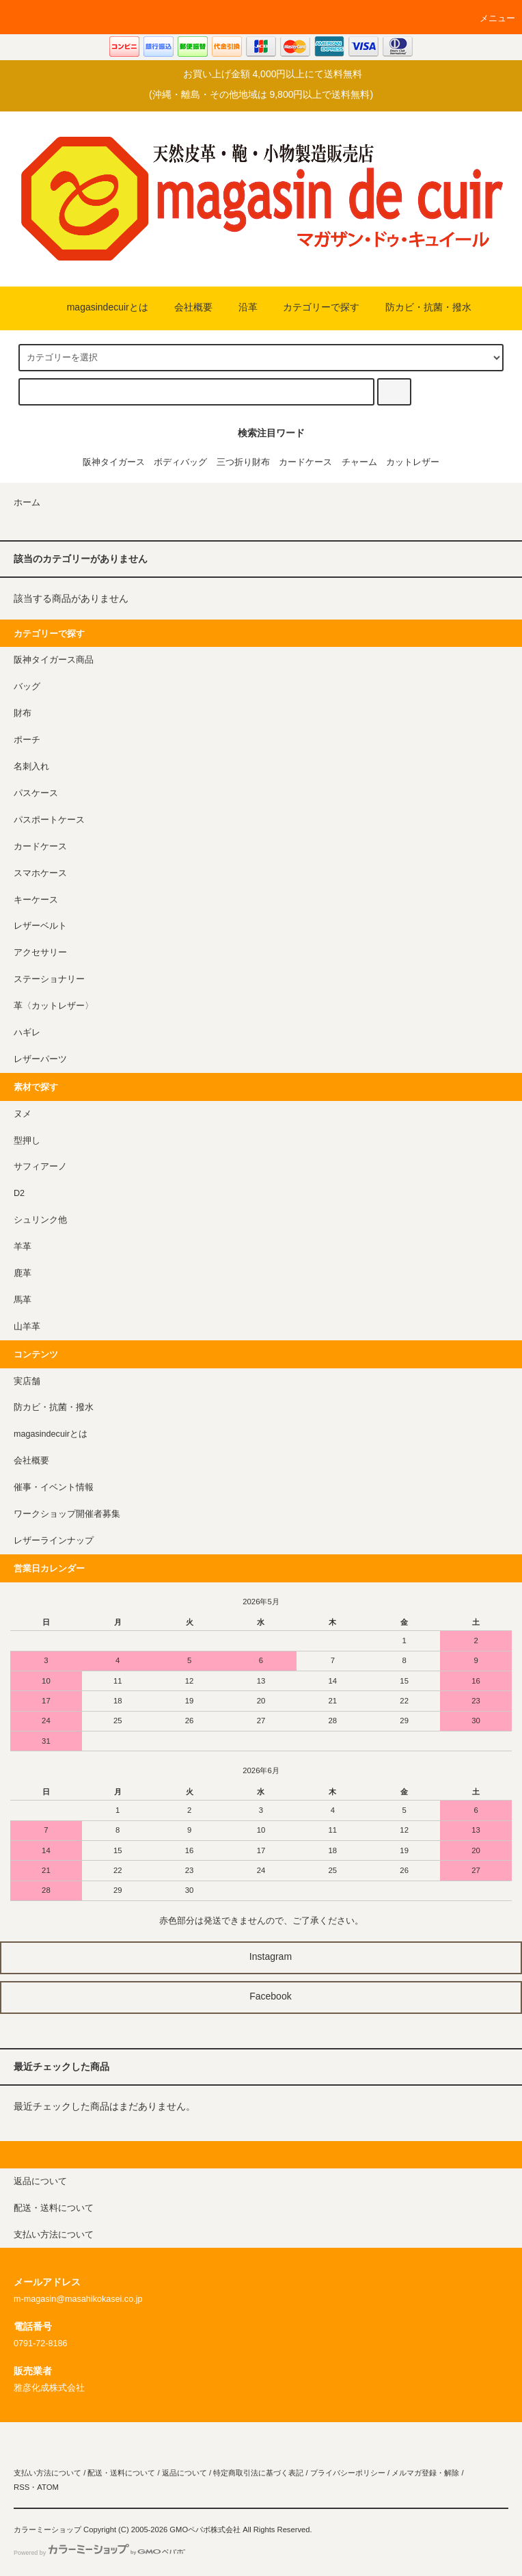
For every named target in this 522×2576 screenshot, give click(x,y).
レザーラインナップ (54, 1540)
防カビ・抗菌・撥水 (420, 307)
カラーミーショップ (47, 2529)
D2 (19, 1193)
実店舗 (27, 1381)
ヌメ (22, 1114)
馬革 (22, 1300)
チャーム (359, 462)
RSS (21, 2487)
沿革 (240, 307)
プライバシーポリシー (347, 2473)
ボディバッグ (180, 462)
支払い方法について (47, 2473)
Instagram (261, 1956)
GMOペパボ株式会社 (205, 2529)
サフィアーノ (40, 1166)
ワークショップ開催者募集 (67, 1514)
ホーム (27, 502)
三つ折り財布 (243, 462)
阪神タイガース (114, 462)
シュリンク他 (40, 1220)
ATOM (48, 2487)
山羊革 (27, 1326)
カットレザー (412, 462)
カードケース (305, 462)
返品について (184, 2473)
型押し (27, 1140)
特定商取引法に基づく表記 (258, 2473)
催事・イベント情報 (54, 1487)
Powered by (99, 2552)
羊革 (22, 1246)
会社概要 (185, 307)
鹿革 (22, 1273)
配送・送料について (121, 2473)
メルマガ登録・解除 (425, 2473)
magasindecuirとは (99, 307)
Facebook (260, 1996)
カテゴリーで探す (312, 307)
